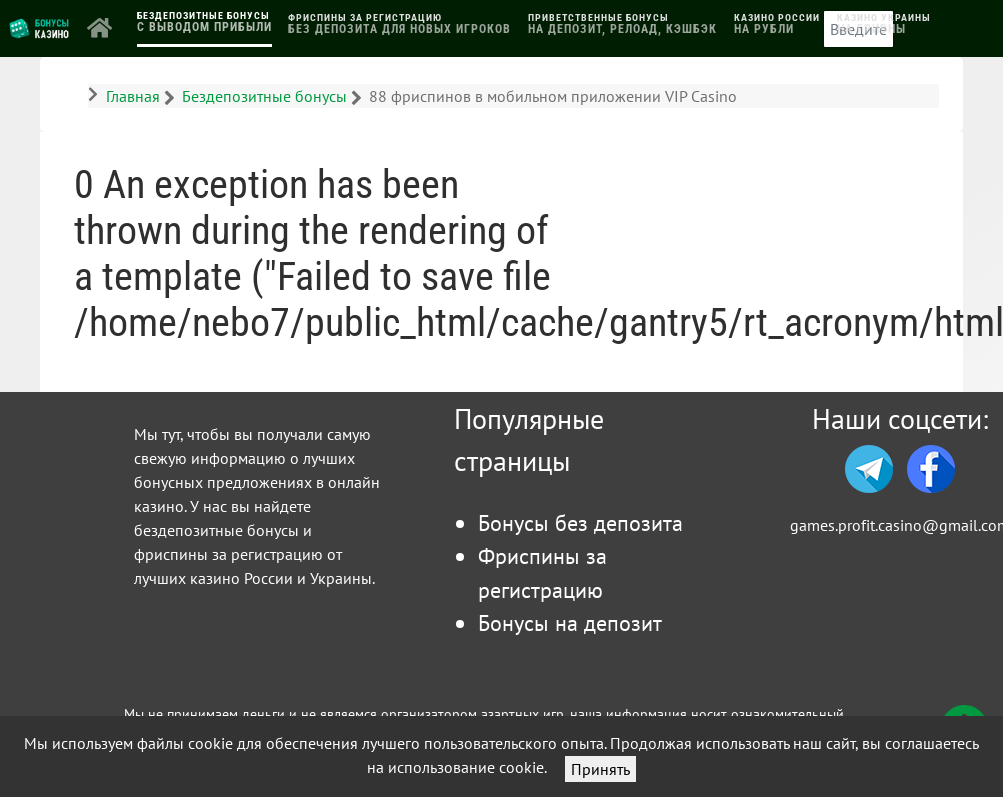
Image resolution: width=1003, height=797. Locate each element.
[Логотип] (40, 27)
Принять (600, 769)
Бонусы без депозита (580, 522)
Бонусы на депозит (570, 622)
